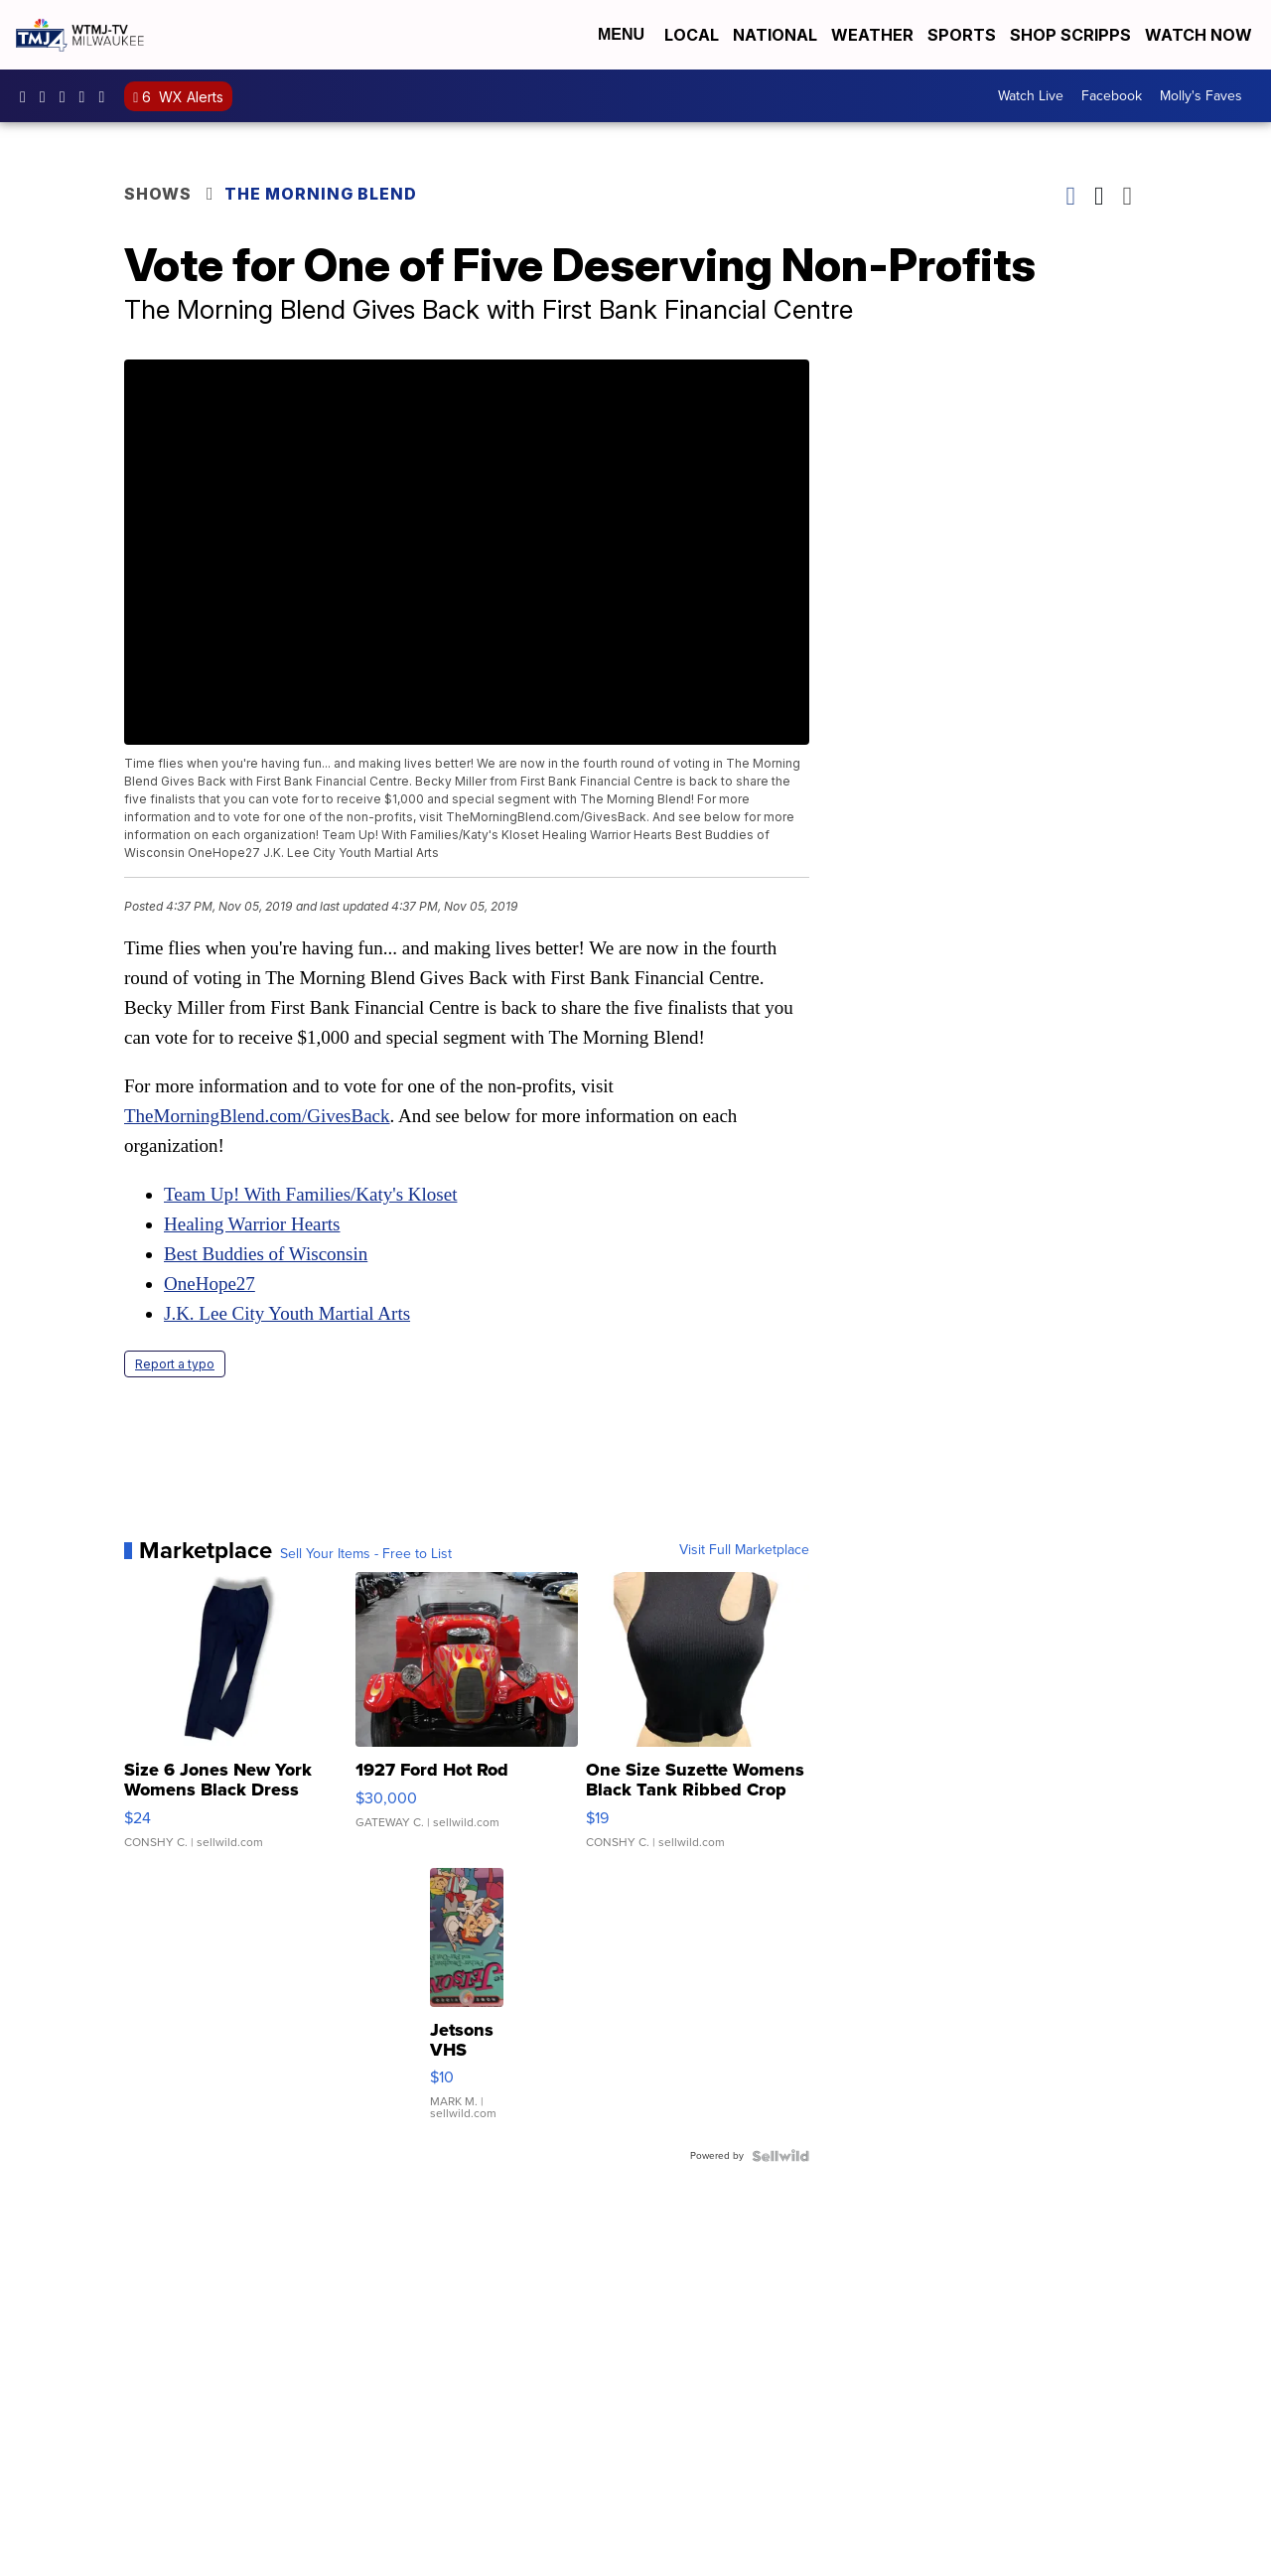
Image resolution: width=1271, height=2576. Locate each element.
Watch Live (1030, 95)
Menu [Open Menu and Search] (621, 34)
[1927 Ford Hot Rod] (467, 1720)
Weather (872, 35)
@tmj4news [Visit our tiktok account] (106, 96)
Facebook (1111, 95)
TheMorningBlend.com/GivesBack (257, 1115)
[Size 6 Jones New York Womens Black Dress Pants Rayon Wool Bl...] (236, 1720)
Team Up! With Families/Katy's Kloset (310, 1194)
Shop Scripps (1070, 35)
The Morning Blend (320, 194)
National (775, 35)
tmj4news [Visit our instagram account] (48, 96)
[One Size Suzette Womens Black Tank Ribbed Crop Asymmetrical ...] (697, 1720)
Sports (961, 35)
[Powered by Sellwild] (780, 2156)
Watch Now (1200, 35)
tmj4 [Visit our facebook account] (28, 96)
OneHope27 (209, 1283)
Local (691, 35)
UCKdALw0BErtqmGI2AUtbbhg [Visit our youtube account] (87, 96)
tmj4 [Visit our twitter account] (67, 96)
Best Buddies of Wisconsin (265, 1253)
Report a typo (174, 1364)
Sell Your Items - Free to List (366, 1554)
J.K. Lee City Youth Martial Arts (287, 1313)
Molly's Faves (1201, 95)
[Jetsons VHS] (466, 2004)
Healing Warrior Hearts (252, 1224)
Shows (158, 194)
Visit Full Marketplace (744, 1550)
